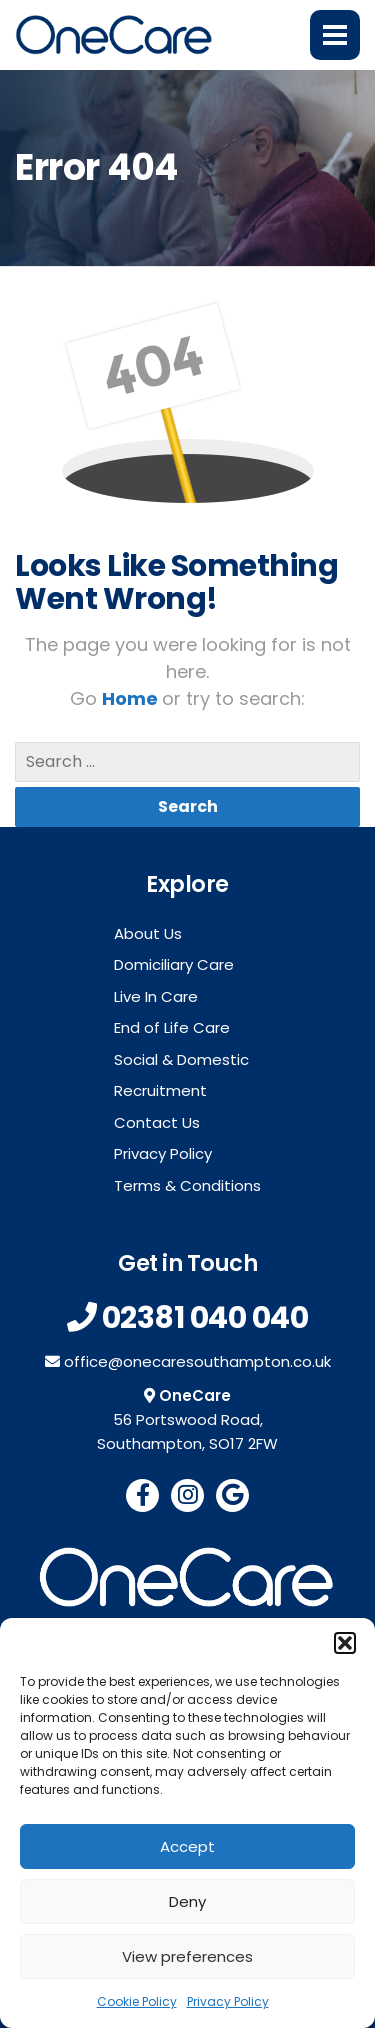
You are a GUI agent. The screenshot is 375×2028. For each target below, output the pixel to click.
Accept (187, 1846)
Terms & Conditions (187, 1185)
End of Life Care (172, 1027)
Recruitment (160, 1090)
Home (132, 698)
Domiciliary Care (174, 964)
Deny (187, 1901)
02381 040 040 (205, 1318)
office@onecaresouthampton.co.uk (197, 1361)
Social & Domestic (181, 1059)
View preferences (187, 1956)
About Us (148, 933)
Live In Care (156, 996)
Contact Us (157, 1122)
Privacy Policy (228, 2001)
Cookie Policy (137, 2001)
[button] (345, 1643)
